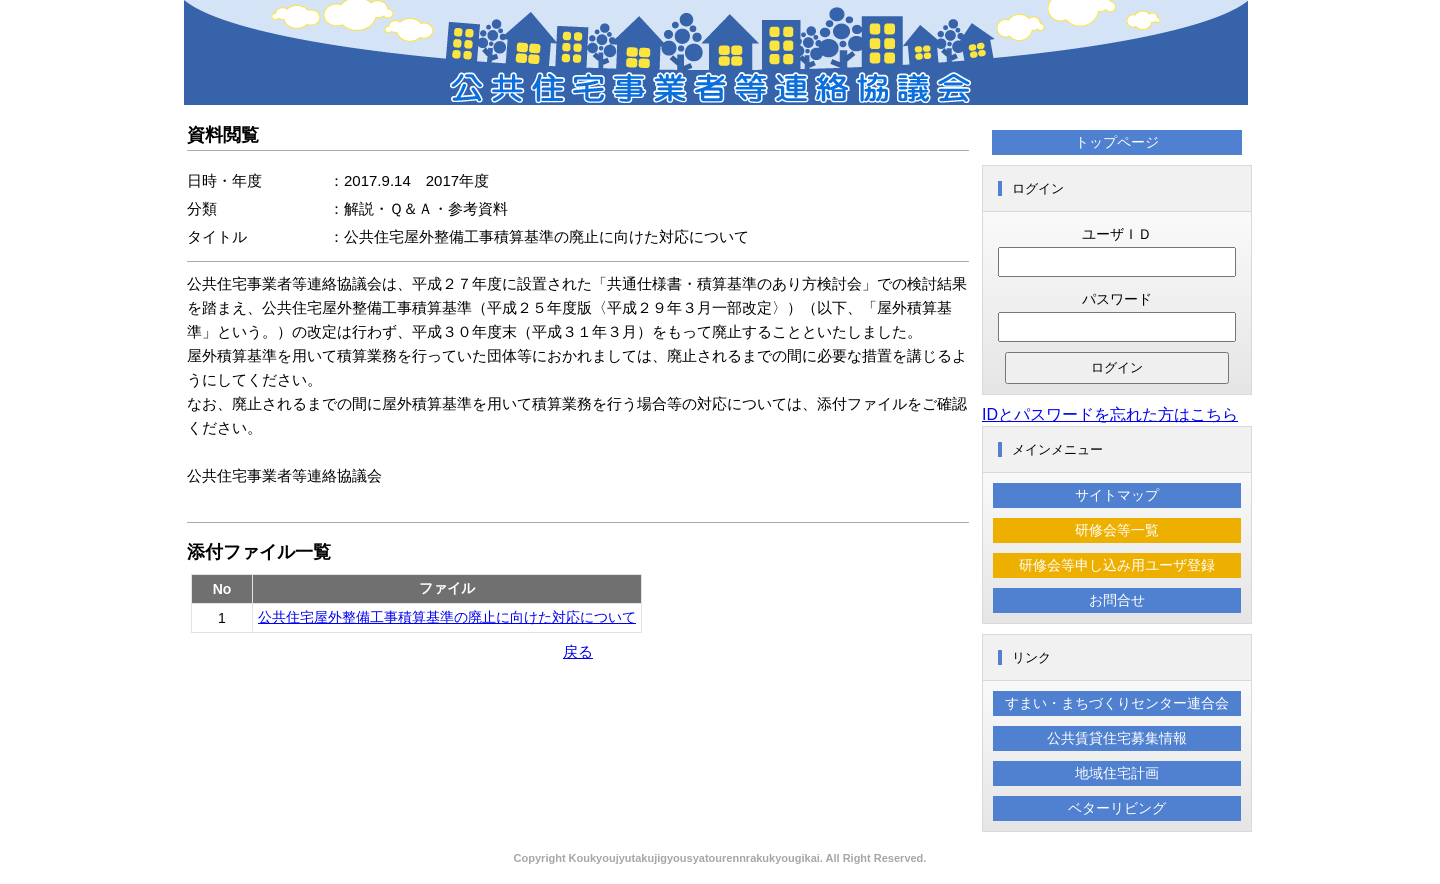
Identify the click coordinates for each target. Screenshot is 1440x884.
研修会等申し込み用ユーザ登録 (1117, 565)
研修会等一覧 (1117, 530)
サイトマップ (1117, 495)
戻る (578, 651)
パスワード (1117, 299)
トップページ (1117, 142)
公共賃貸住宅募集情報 (1117, 738)
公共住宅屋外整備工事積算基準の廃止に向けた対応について (447, 617)
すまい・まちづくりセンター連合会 (1117, 703)
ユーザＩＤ (1117, 234)
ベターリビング (1117, 808)
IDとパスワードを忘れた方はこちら (1110, 414)
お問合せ (1117, 600)
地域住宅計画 (1117, 773)
